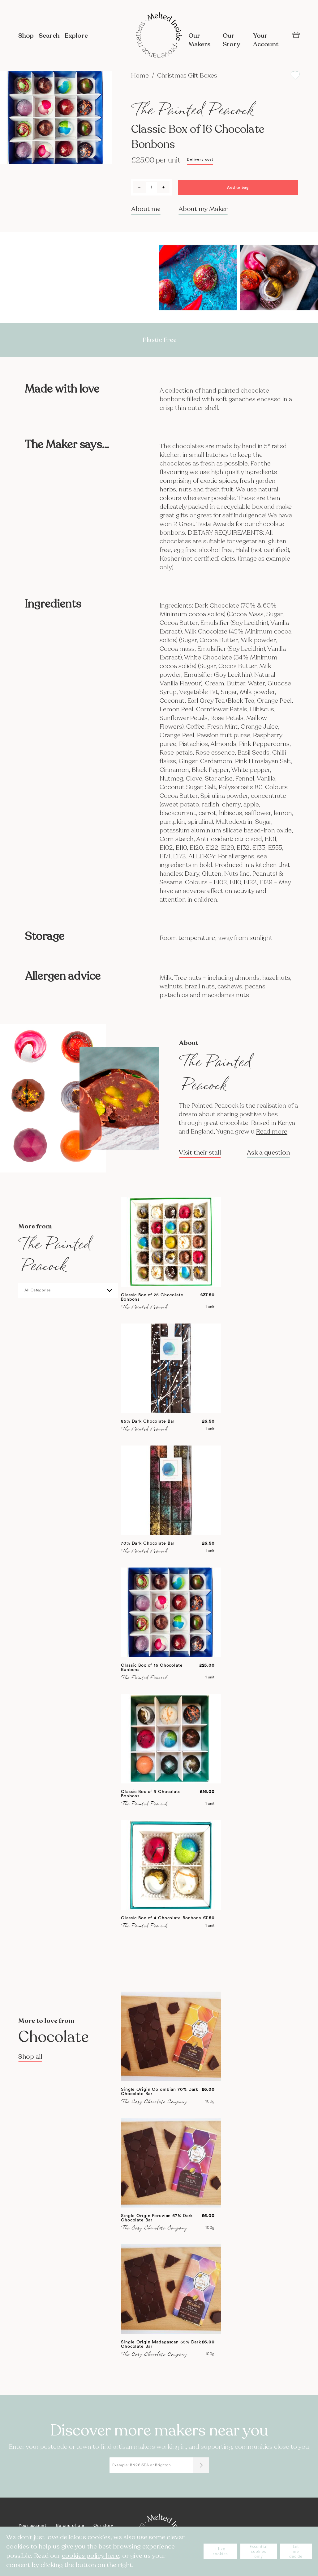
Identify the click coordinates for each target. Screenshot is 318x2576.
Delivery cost (200, 159)
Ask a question (268, 1152)
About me (146, 208)
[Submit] (201, 2465)
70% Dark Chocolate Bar (147, 1543)
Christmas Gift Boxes (187, 75)
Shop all (30, 2056)
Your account (32, 2525)
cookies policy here (90, 2555)
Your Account (266, 40)
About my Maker (203, 208)
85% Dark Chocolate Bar (147, 1421)
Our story (103, 2525)
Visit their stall (200, 1152)
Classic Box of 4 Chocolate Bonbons (161, 1918)
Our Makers (199, 40)
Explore (76, 35)
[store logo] (159, 35)
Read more (271, 1131)
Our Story (231, 40)
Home (140, 75)
